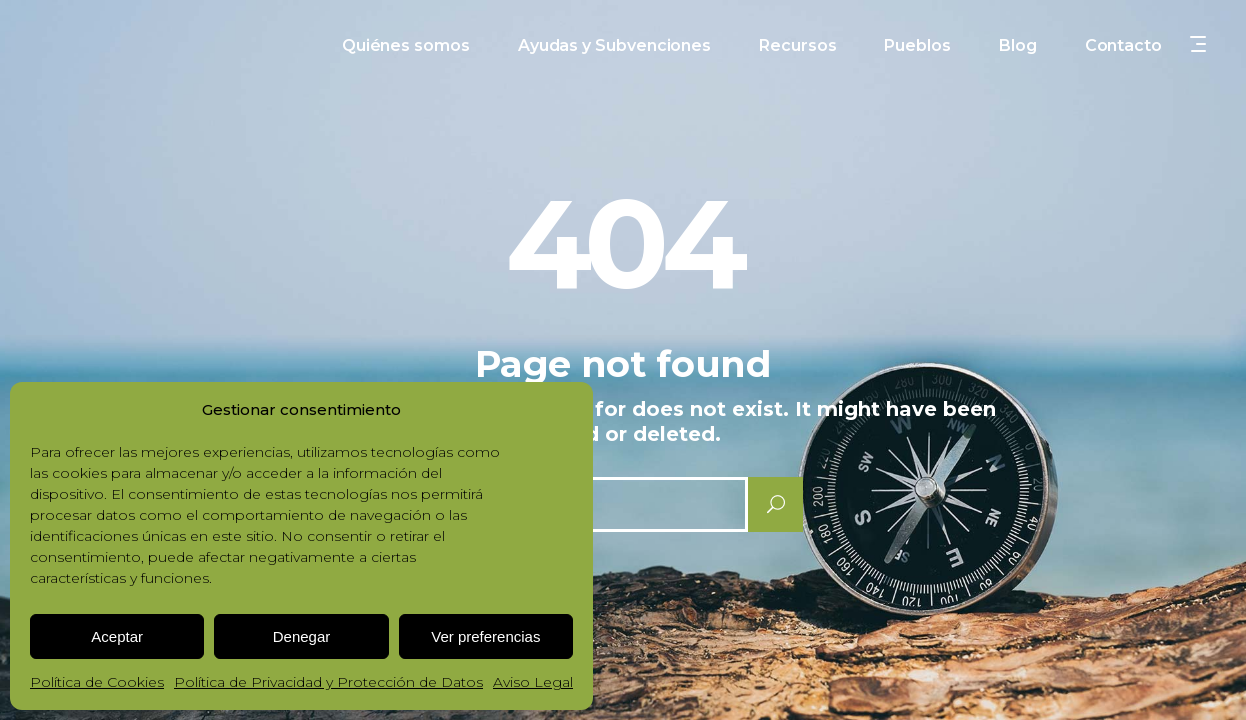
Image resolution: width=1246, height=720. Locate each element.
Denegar (302, 636)
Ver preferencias (485, 636)
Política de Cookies (97, 682)
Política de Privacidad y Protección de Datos (328, 682)
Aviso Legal (533, 682)
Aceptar (117, 636)
